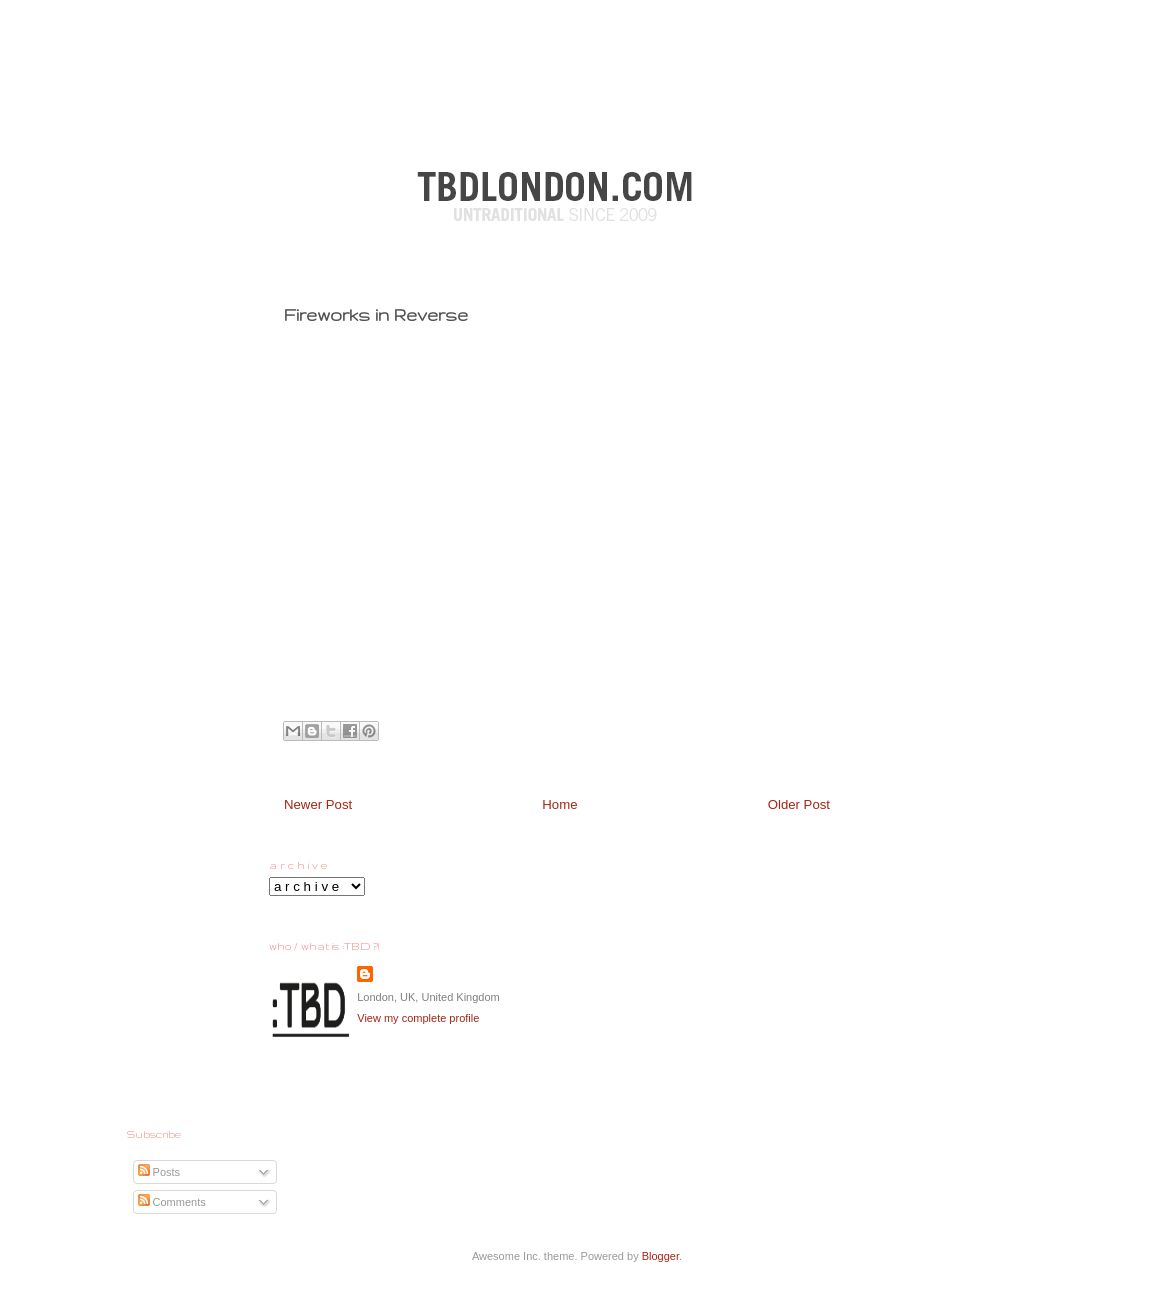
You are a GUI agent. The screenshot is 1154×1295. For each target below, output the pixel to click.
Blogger (660, 1256)
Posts (159, 1172)
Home (559, 804)
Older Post (799, 804)
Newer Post (318, 804)
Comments (172, 1202)
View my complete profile (418, 1018)
